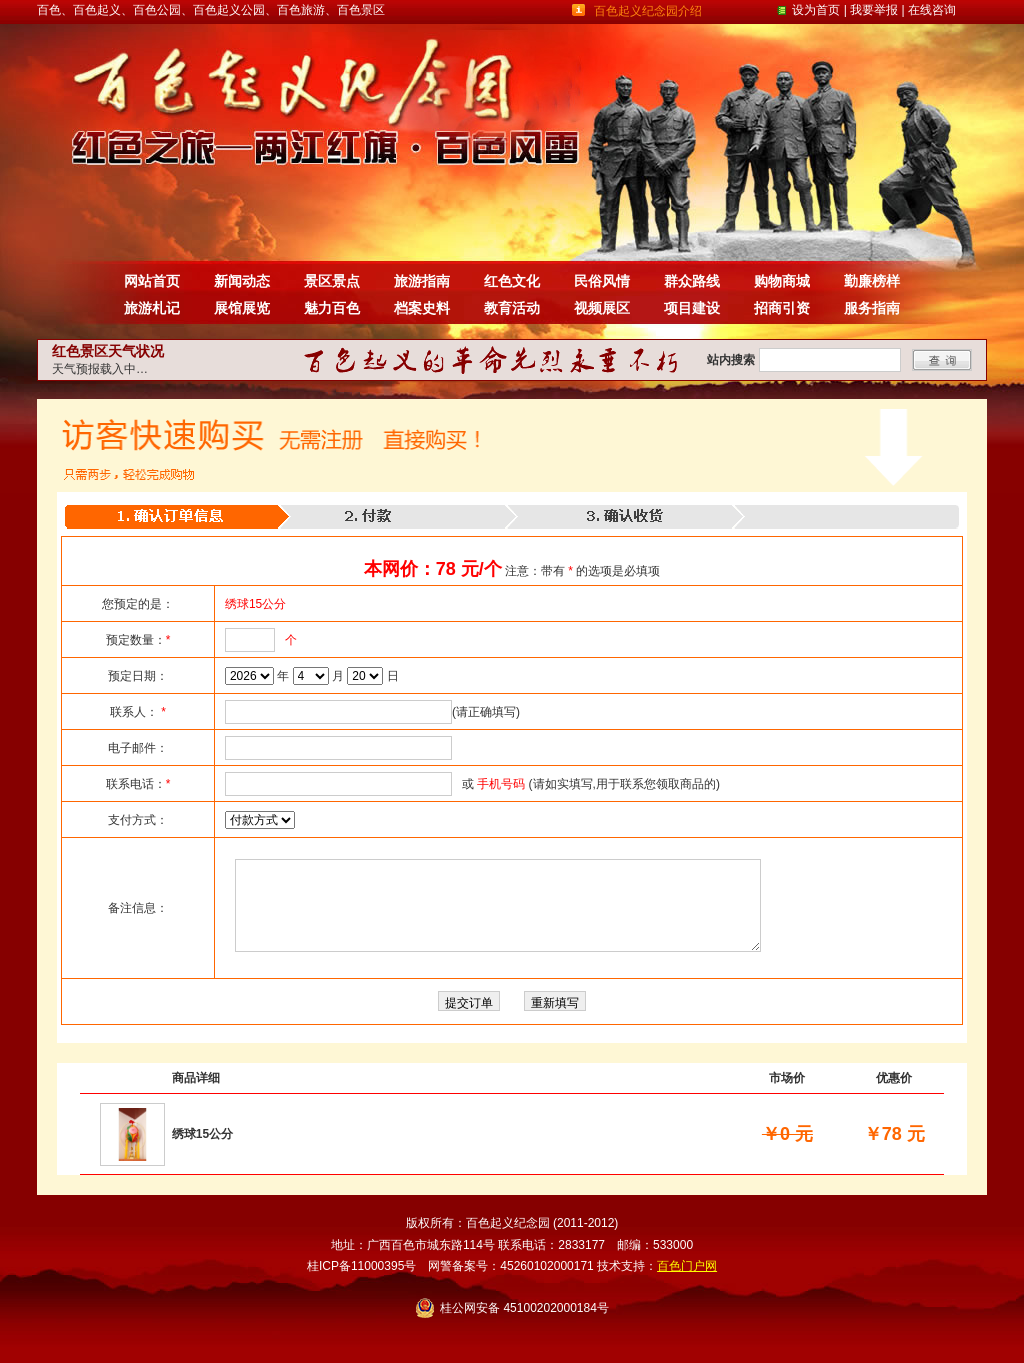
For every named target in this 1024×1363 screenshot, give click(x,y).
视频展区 (602, 308)
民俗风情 (602, 281)
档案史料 (422, 308)
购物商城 (782, 281)
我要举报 (874, 10)
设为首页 (816, 10)
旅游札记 (152, 308)
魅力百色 (332, 308)
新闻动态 (242, 281)
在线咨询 (932, 10)
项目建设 (692, 308)
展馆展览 (242, 308)
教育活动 (512, 308)
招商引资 (782, 308)
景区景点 (332, 281)
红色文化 (512, 281)
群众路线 (692, 281)
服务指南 (872, 308)
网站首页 (152, 281)
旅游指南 (422, 281)
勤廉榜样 (872, 281)
